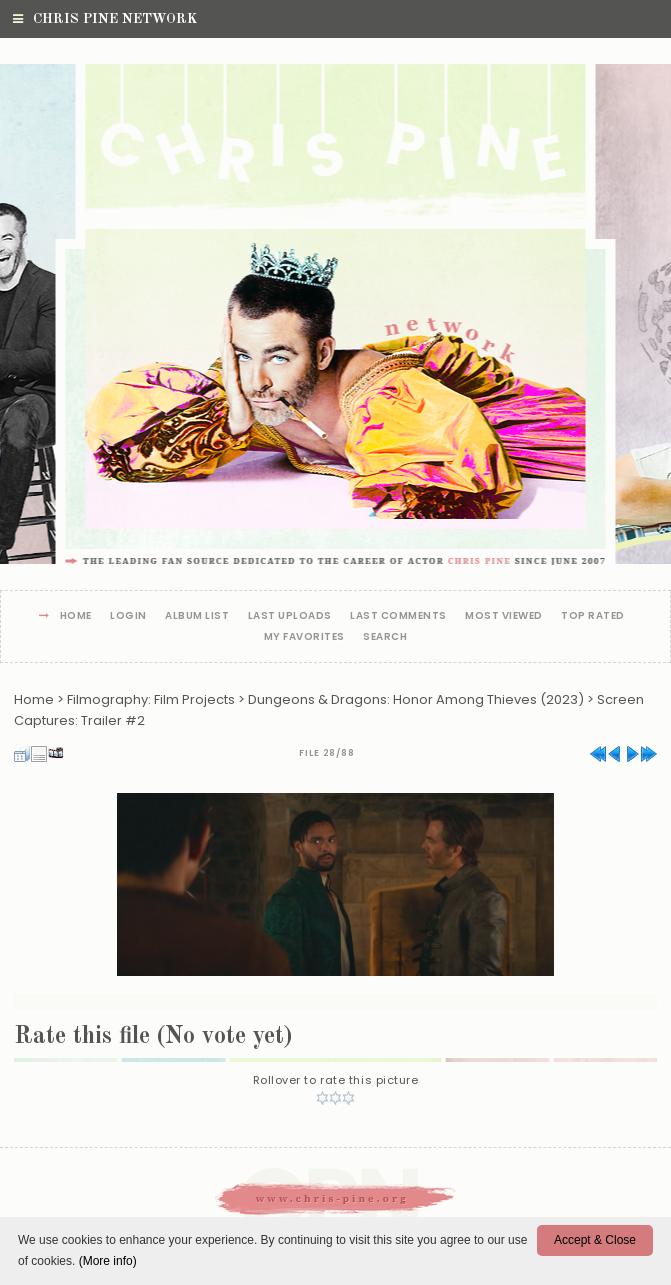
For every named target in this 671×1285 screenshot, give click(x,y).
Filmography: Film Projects (151, 699)
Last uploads (290, 616)
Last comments (398, 616)
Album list (197, 616)
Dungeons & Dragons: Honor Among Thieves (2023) (416, 699)
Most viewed (504, 616)
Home (76, 616)
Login (128, 616)
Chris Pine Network (105, 19)
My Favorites (304, 637)
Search (385, 637)
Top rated (593, 616)
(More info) (108, 1261)
